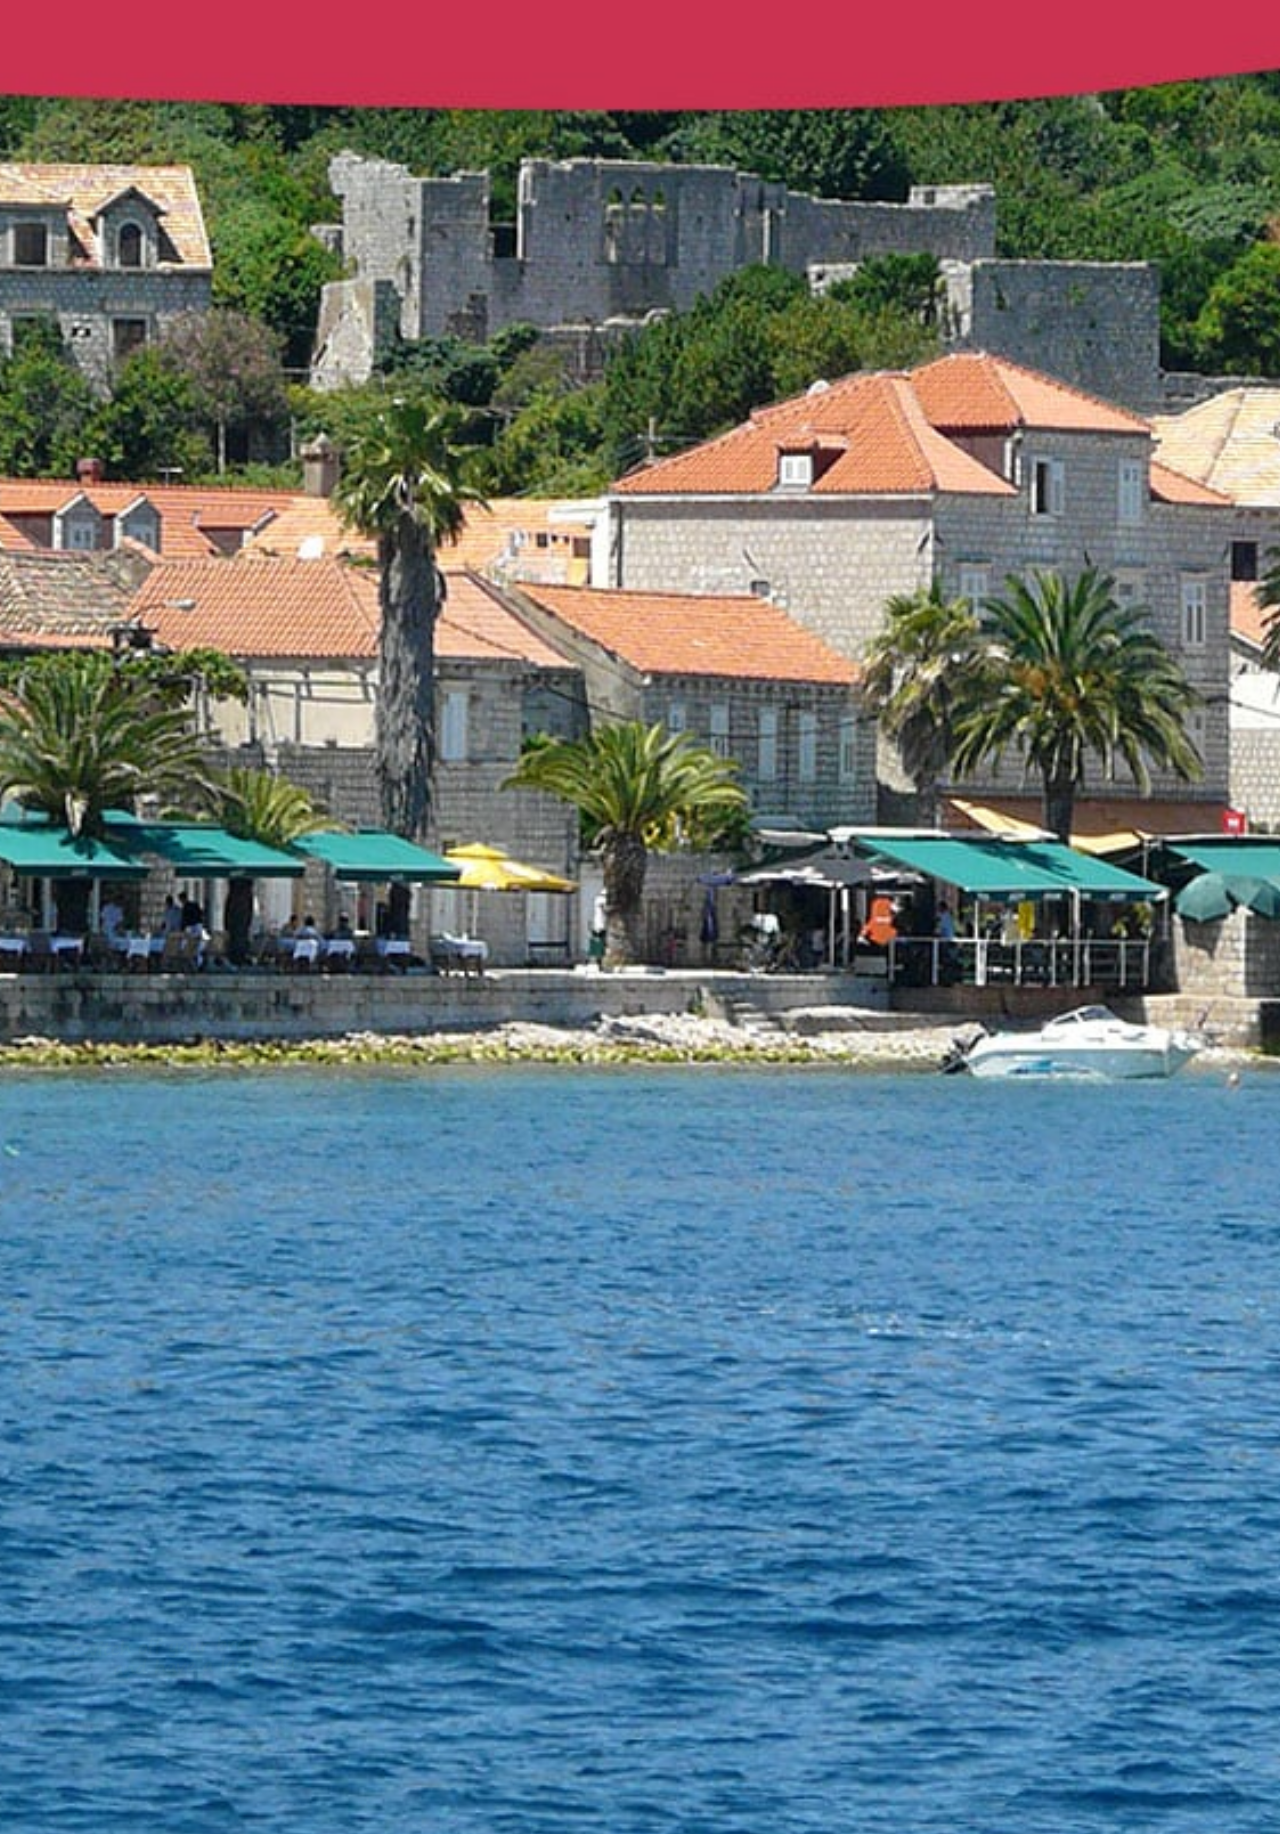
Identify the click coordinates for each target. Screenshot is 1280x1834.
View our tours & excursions (184, 1726)
